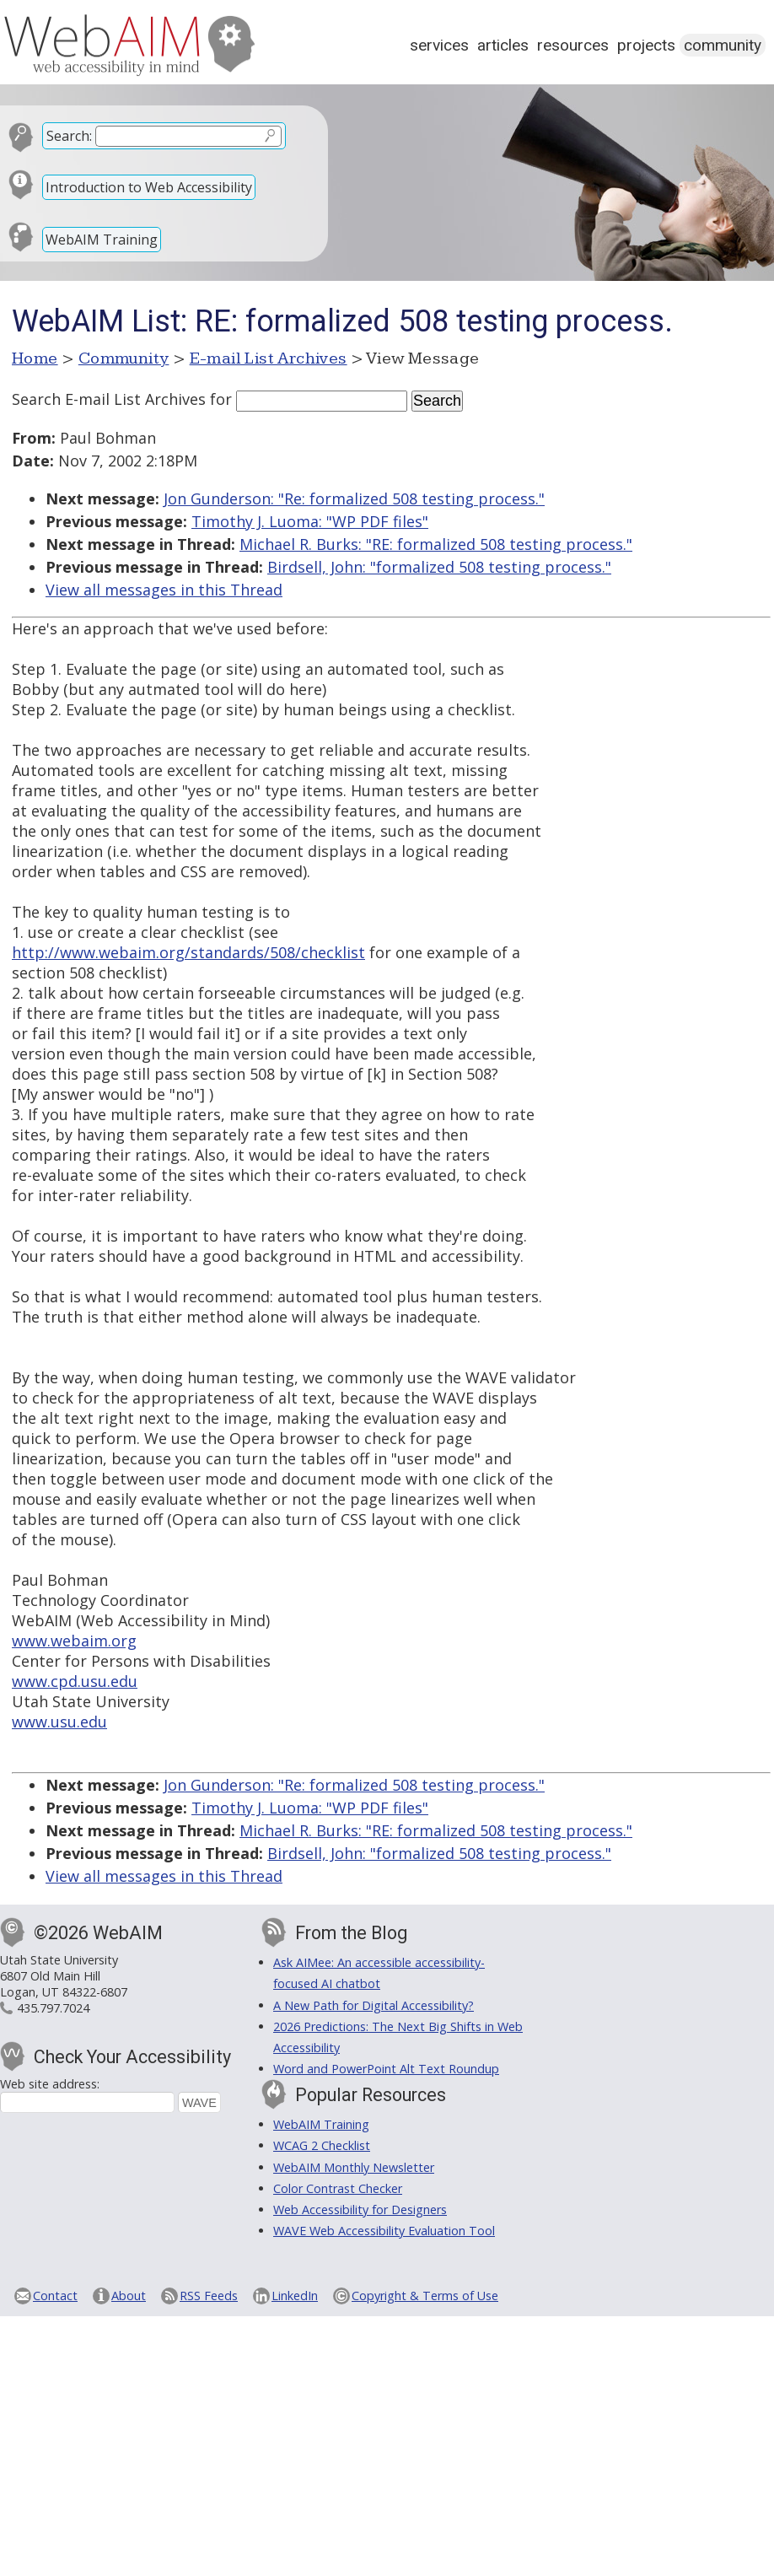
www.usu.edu (59, 1721)
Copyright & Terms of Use (425, 2296)
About (128, 2296)
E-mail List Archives (268, 358)
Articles (503, 45)
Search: (69, 136)
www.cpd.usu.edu (74, 1681)
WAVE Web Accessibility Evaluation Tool (384, 2231)
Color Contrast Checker (337, 2188)
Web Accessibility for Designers (360, 2209)
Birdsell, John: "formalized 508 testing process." (439, 567)
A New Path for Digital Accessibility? (373, 2005)
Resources (573, 45)
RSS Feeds (209, 2296)
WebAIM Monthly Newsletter (353, 2167)
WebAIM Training (102, 239)
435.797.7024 (53, 2008)
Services (439, 45)
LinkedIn (294, 2296)
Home (35, 358)
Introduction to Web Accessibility (149, 187)
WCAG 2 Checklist (321, 2145)
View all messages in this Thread (164, 589)
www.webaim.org (74, 1640)
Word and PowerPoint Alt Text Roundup (386, 2069)
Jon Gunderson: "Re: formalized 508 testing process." (354, 498)
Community (722, 45)
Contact (55, 2296)
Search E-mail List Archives (109, 399)
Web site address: (49, 2084)
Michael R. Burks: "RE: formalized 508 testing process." (435, 544)
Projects (646, 45)
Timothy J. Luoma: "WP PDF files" (309, 521)
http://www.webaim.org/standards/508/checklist (188, 952)
